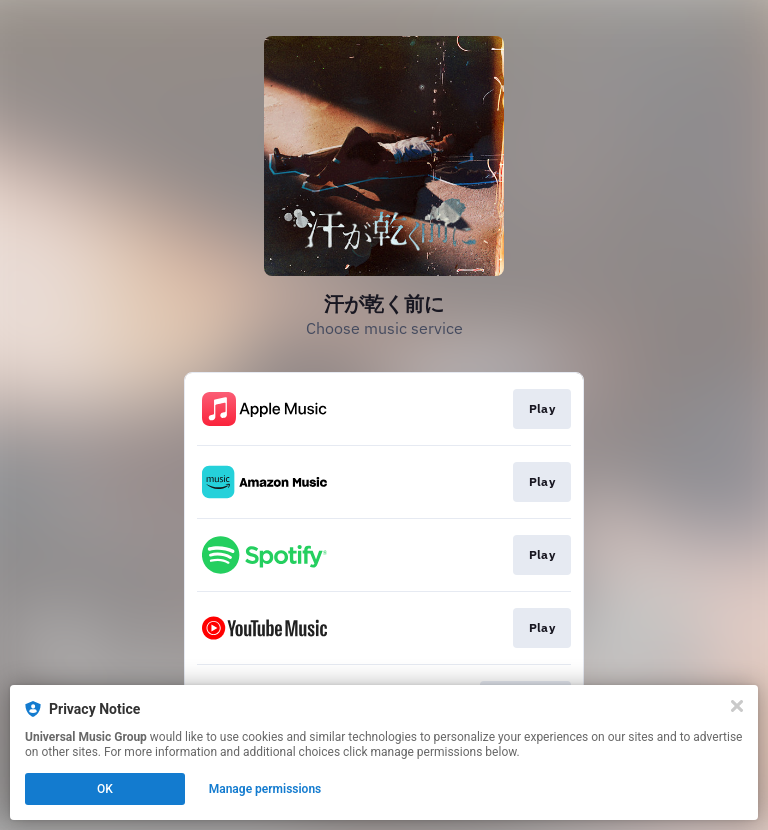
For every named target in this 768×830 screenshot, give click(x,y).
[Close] (737, 706)
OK (105, 789)
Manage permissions (265, 789)
